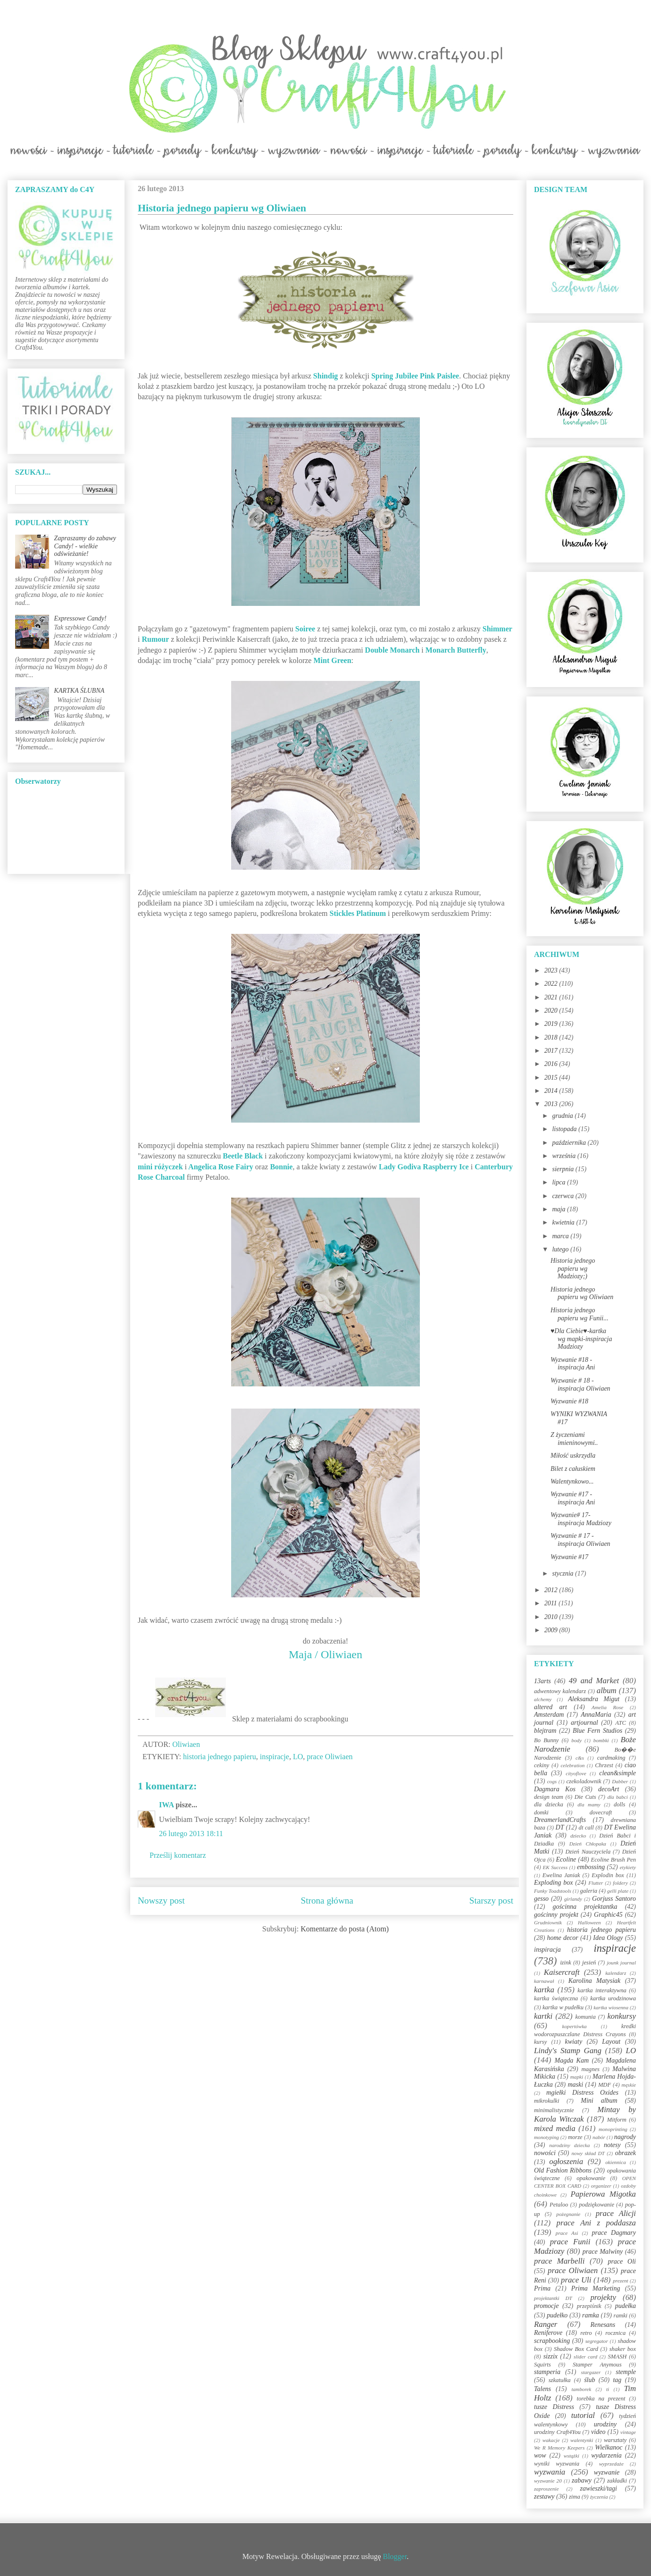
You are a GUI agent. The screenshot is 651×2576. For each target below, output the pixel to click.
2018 (551, 1037)
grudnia (563, 1115)
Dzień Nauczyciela (587, 1851)
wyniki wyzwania (556, 2463)
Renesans (602, 2324)
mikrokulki (546, 2101)
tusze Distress (554, 2406)
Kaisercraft (562, 1972)
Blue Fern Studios (597, 1730)
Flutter (595, 1883)
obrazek (625, 2152)
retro (586, 2333)
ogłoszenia (566, 2161)
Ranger (545, 2324)
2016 (551, 1063)
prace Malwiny (603, 2251)
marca (561, 1236)
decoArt (608, 1789)
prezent (620, 2280)
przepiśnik (589, 2306)
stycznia (563, 1573)
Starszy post (491, 1900)
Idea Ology (608, 1937)
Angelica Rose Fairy (220, 1167)
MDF (604, 2084)
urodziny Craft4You (557, 2432)
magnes (590, 2069)
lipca (559, 1182)
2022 (551, 983)
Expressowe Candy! (80, 618)
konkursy (621, 2016)
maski (575, 2084)
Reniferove (548, 2332)
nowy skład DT (587, 2153)
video (598, 2431)
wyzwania (549, 2471)
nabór (599, 2137)
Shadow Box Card (576, 2349)
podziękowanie (596, 2204)
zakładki (617, 2480)
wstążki (571, 2456)
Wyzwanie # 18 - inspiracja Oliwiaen (580, 1384)
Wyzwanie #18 (569, 1401)
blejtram (545, 1730)
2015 (551, 1077)
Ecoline (566, 1859)
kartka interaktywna (601, 1990)
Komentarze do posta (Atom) (344, 1929)
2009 (551, 1630)
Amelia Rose (607, 1707)
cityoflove (576, 1773)
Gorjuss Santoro (614, 1898)
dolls (620, 1804)
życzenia (599, 2497)
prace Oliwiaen (329, 1757)
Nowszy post (161, 1900)
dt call (586, 1827)
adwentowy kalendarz (560, 1691)
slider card (585, 2356)
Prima (542, 2288)
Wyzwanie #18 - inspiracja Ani (573, 1363)
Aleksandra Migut (593, 1699)
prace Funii (570, 2241)
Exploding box (553, 1882)
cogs (552, 1781)
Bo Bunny (546, 1740)
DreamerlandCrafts (560, 1819)
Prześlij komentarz (178, 1855)
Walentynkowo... (572, 1481)
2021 (551, 997)
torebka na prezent (601, 2398)
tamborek (581, 2389)
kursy (540, 2042)
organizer (601, 2186)
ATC (620, 1723)
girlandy (573, 1899)
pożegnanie (568, 2214)
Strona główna (327, 1900)
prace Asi (567, 2233)
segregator (596, 2341)
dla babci (617, 1797)
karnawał (544, 1981)
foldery (620, 1883)
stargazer (591, 2372)
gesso (541, 1898)
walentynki (581, 2440)
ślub (589, 2379)
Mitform (616, 2119)
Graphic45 (608, 1914)
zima (574, 2496)
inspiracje (274, 1757)
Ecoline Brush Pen (613, 1859)
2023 (551, 970)
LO (298, 1757)
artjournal (584, 1722)
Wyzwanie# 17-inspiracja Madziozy (581, 1519)
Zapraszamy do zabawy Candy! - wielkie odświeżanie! (85, 546)
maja (559, 1209)
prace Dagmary (614, 2232)
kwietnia (564, 1222)
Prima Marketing (595, 2288)
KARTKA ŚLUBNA (79, 690)
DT (560, 1827)
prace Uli (576, 2279)
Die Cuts (585, 1797)
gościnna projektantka (585, 1906)
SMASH (617, 2356)
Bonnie (281, 1167)
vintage (628, 2432)
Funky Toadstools (552, 1891)
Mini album (599, 2100)
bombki (601, 1740)
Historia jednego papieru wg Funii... (580, 1314)
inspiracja (547, 1949)
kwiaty (574, 2041)
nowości (545, 2152)
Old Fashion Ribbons (563, 2170)
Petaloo (559, 2204)
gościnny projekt (556, 1914)
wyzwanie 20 (548, 2481)
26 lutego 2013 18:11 (191, 1833)
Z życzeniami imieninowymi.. (574, 1438)
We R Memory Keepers (559, 2447)
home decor (562, 1937)
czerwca (563, 1196)
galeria (588, 1891)
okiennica (615, 2162)
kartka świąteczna (556, 1998)
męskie (629, 2085)
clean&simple (617, 1773)
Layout (611, 2041)
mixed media (555, 2128)
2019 (551, 1023)
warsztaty (615, 2440)
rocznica (615, 2333)
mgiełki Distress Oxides (582, 2092)
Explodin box (608, 1875)
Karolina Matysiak (594, 1980)
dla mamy (589, 1804)
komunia (585, 2017)
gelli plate (617, 1891)
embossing (591, 1867)
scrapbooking (552, 2340)
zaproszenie (546, 2489)
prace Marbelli (559, 2261)
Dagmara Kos (555, 1789)
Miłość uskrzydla (573, 1455)
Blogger (395, 2556)
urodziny (605, 2424)
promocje (546, 2305)
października (569, 1142)
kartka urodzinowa (613, 1998)
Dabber (620, 1781)
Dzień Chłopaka (587, 1843)
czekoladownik (583, 1781)
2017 (551, 1050)
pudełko (557, 2315)
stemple (626, 2371)
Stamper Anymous (597, 2364)
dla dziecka (548, 1804)
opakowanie (590, 2178)
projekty (603, 2297)
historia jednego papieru (219, 1757)
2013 (551, 1104)
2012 (551, 1590)
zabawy (582, 2480)
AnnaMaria (596, 1714)
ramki (620, 2315)
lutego (561, 1249)
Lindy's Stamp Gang (567, 2050)
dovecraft (601, 1812)
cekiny (541, 1765)
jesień (589, 1962)
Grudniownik (548, 1922)
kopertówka (574, 2026)
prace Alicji (616, 2213)
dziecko (578, 1835)
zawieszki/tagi (598, 2488)
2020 (551, 1010)
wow (540, 2455)
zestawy (544, 2496)
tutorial (583, 2415)
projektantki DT (553, 2298)
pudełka (625, 2305)
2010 (551, 1616)
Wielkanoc (608, 2447)
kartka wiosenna (610, 2007)
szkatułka (560, 2380)
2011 (551, 1603)
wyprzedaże (611, 2464)
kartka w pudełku (563, 2007)
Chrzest (604, 1765)
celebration (572, 1765)
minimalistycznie (554, 2110)
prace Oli (622, 2261)
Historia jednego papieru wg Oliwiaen (582, 1293)
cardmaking (611, 1757)
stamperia (547, 2371)
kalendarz (615, 1973)
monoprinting (613, 2129)
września (564, 1155)
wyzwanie (606, 2472)
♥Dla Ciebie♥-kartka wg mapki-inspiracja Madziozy (581, 1339)
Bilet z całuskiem (573, 1468)
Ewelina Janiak (561, 1875)
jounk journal (621, 1962)
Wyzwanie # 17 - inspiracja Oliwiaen (580, 1539)
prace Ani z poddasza (596, 2222)
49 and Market (594, 1680)
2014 (551, 1090)
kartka (544, 1989)
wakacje (551, 2440)
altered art (550, 1707)
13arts (542, 1681)
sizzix (550, 2356)
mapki (576, 2077)
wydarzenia (606, 2455)
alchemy (542, 1699)
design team (548, 1797)
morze (575, 2137)
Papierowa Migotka (603, 2194)
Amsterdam (549, 1714)
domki (541, 1812)
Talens (542, 2388)
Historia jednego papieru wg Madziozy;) (573, 1268)
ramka (590, 2315)
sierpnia (563, 1169)
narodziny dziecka (569, 2145)
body (576, 1740)
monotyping (546, 2137)
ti (607, 2389)
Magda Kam (571, 2060)
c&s (580, 1758)
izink (565, 1962)
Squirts (542, 2364)
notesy (612, 2144)
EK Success (555, 1867)
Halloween (589, 1922)
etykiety (628, 1867)
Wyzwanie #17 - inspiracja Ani (573, 1498)
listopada (565, 1129)
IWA (166, 1805)
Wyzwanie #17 (569, 1557)
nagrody (625, 2136)
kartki (543, 2016)
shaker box (622, 2349)
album (607, 1690)
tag (617, 2379)
